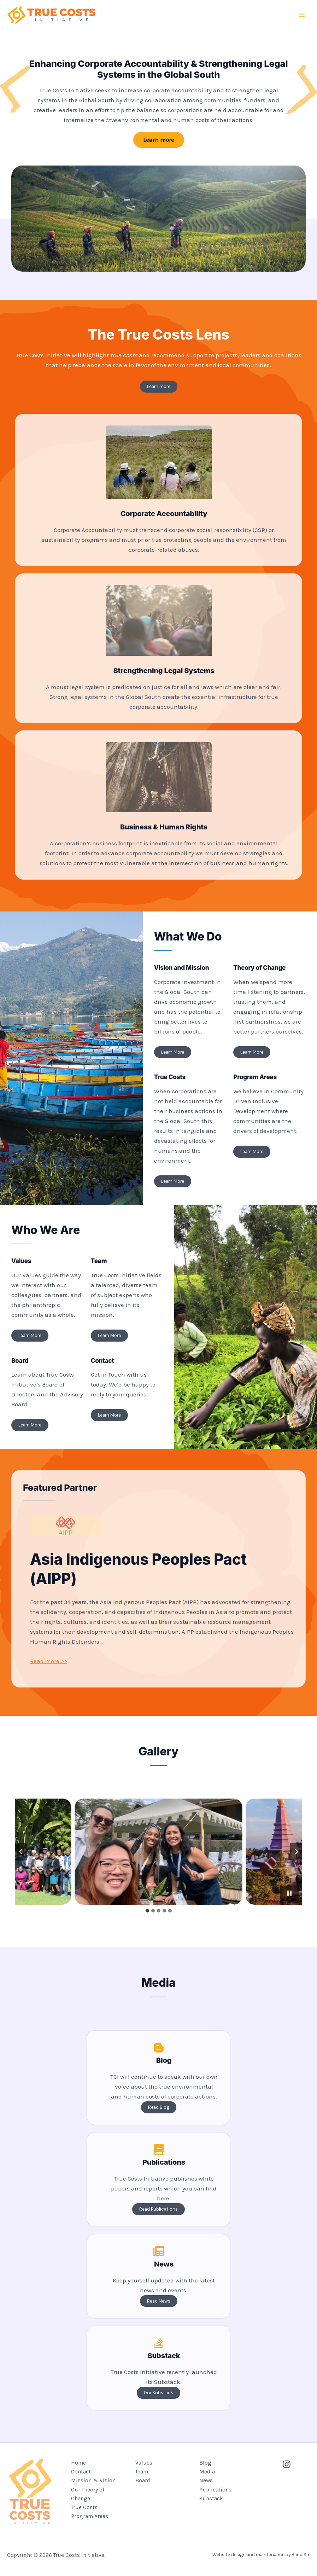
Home (78, 2463)
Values (143, 2463)
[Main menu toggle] (302, 15)
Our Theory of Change (87, 2494)
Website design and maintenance (248, 2551)
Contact (81, 2472)
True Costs (84, 2508)
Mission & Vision (93, 2481)
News (206, 2481)
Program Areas (89, 2516)
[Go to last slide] (21, 1852)
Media (207, 2472)
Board (142, 2481)
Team (141, 2472)
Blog (205, 2463)
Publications (215, 2490)
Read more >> (48, 1661)
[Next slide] (296, 1852)
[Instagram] (286, 2464)
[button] (158, 140)
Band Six (301, 2551)
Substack (211, 2498)
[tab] (147, 1910)
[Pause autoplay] (289, 1893)
